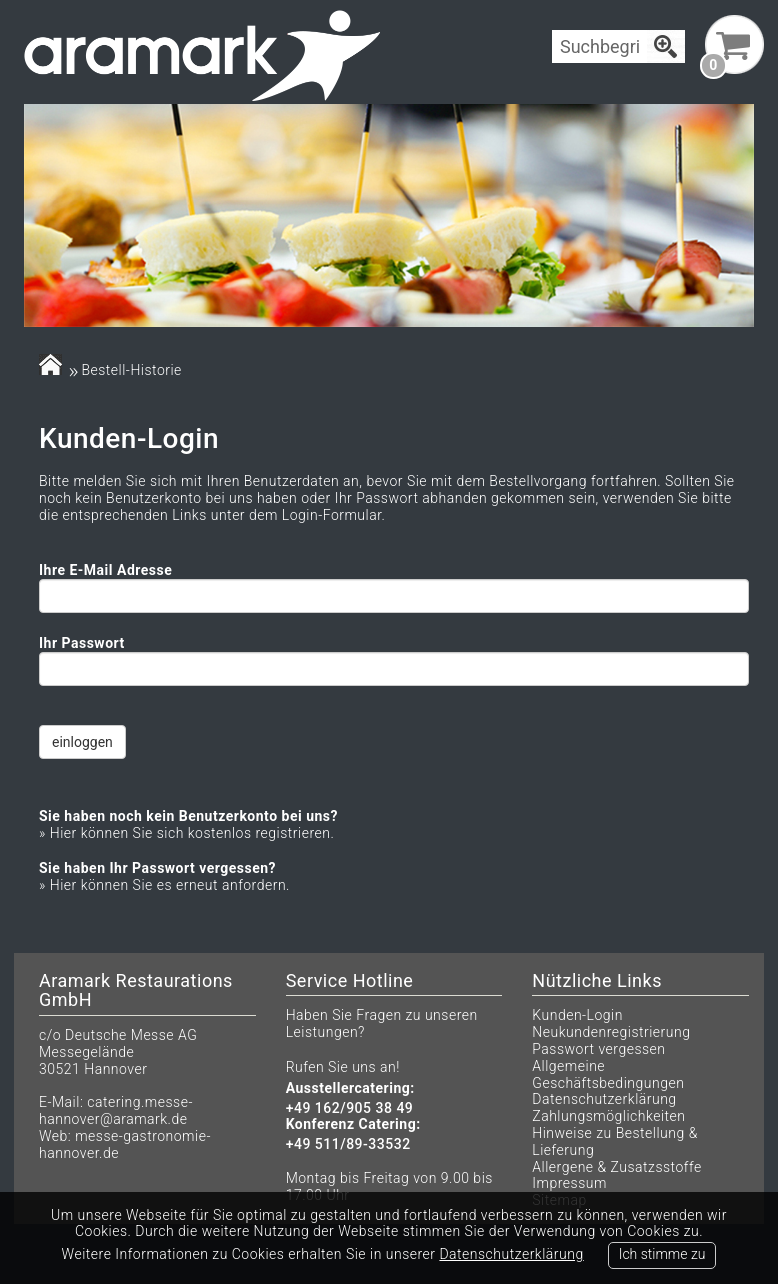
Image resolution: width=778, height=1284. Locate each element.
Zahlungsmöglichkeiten (608, 1116)
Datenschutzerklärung (604, 1099)
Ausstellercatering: (350, 1088)
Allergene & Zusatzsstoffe (616, 1167)
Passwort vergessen (598, 1049)
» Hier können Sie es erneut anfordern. (164, 885)
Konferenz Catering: (353, 1124)
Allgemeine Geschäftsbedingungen (608, 1074)
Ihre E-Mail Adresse (105, 570)
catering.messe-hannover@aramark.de (116, 1110)
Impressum (569, 1183)
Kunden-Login (577, 1015)
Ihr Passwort (82, 643)
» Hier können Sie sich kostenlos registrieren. (186, 833)
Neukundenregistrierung (611, 1032)
